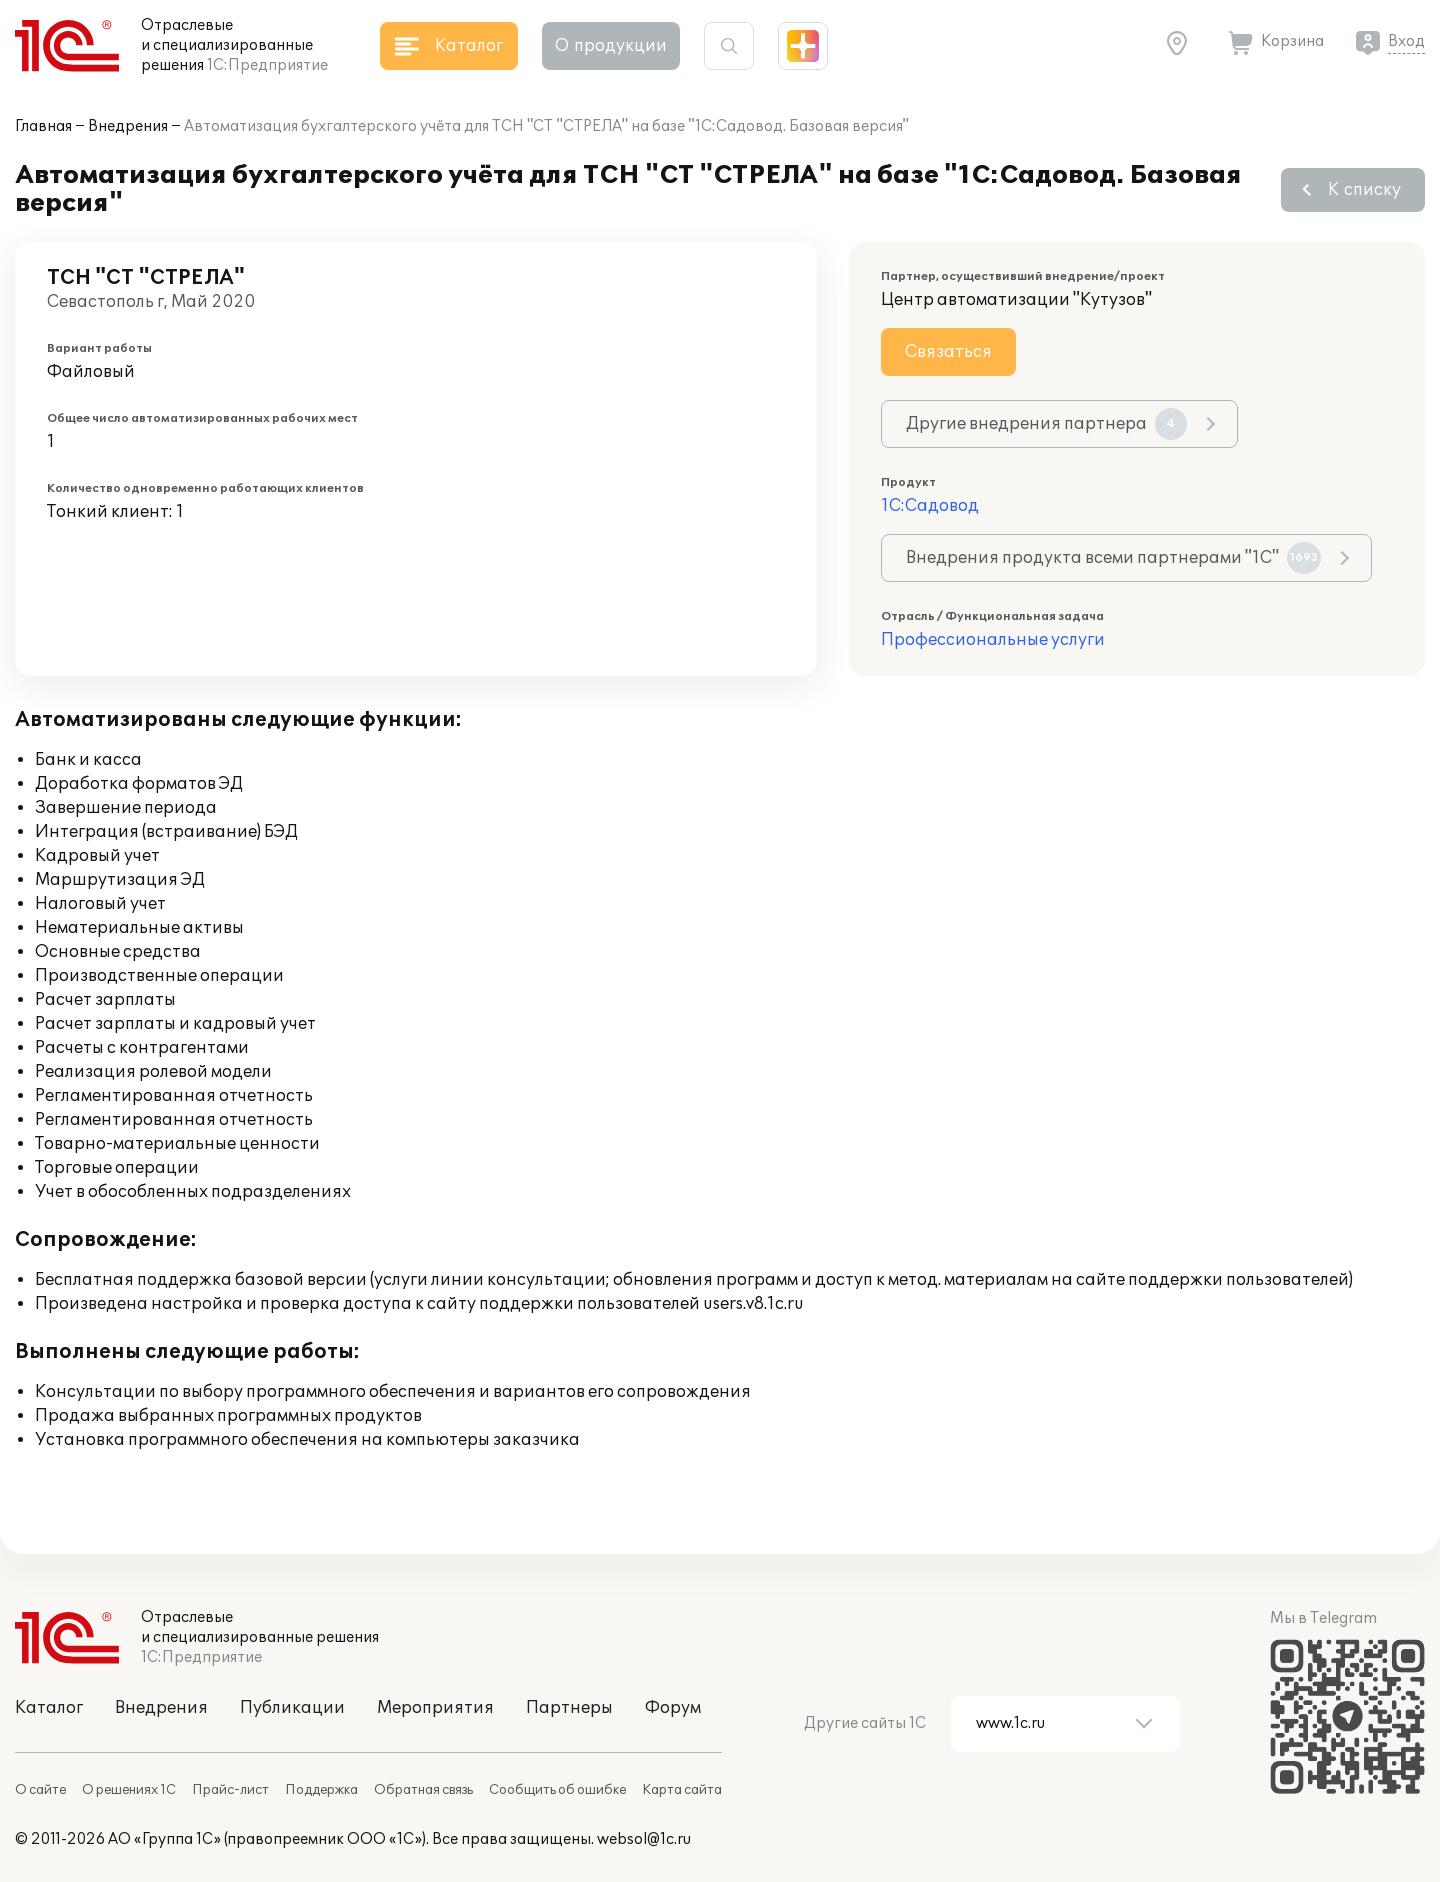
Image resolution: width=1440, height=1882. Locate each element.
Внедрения (128, 126)
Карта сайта (682, 1790)
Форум (673, 1708)
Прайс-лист (230, 1790)
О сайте (40, 1790)
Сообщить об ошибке (557, 1790)
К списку (1364, 190)
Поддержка (321, 1790)
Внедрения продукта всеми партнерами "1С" (1113, 558)
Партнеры (569, 1708)
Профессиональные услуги (993, 640)
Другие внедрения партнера (1046, 424)
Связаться (948, 352)
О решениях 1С (129, 1790)
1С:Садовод (930, 506)
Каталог (49, 1708)
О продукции (611, 46)
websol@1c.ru (644, 1839)
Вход (1406, 41)
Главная (43, 126)
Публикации (292, 1708)
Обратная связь (423, 1790)
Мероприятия (435, 1708)
